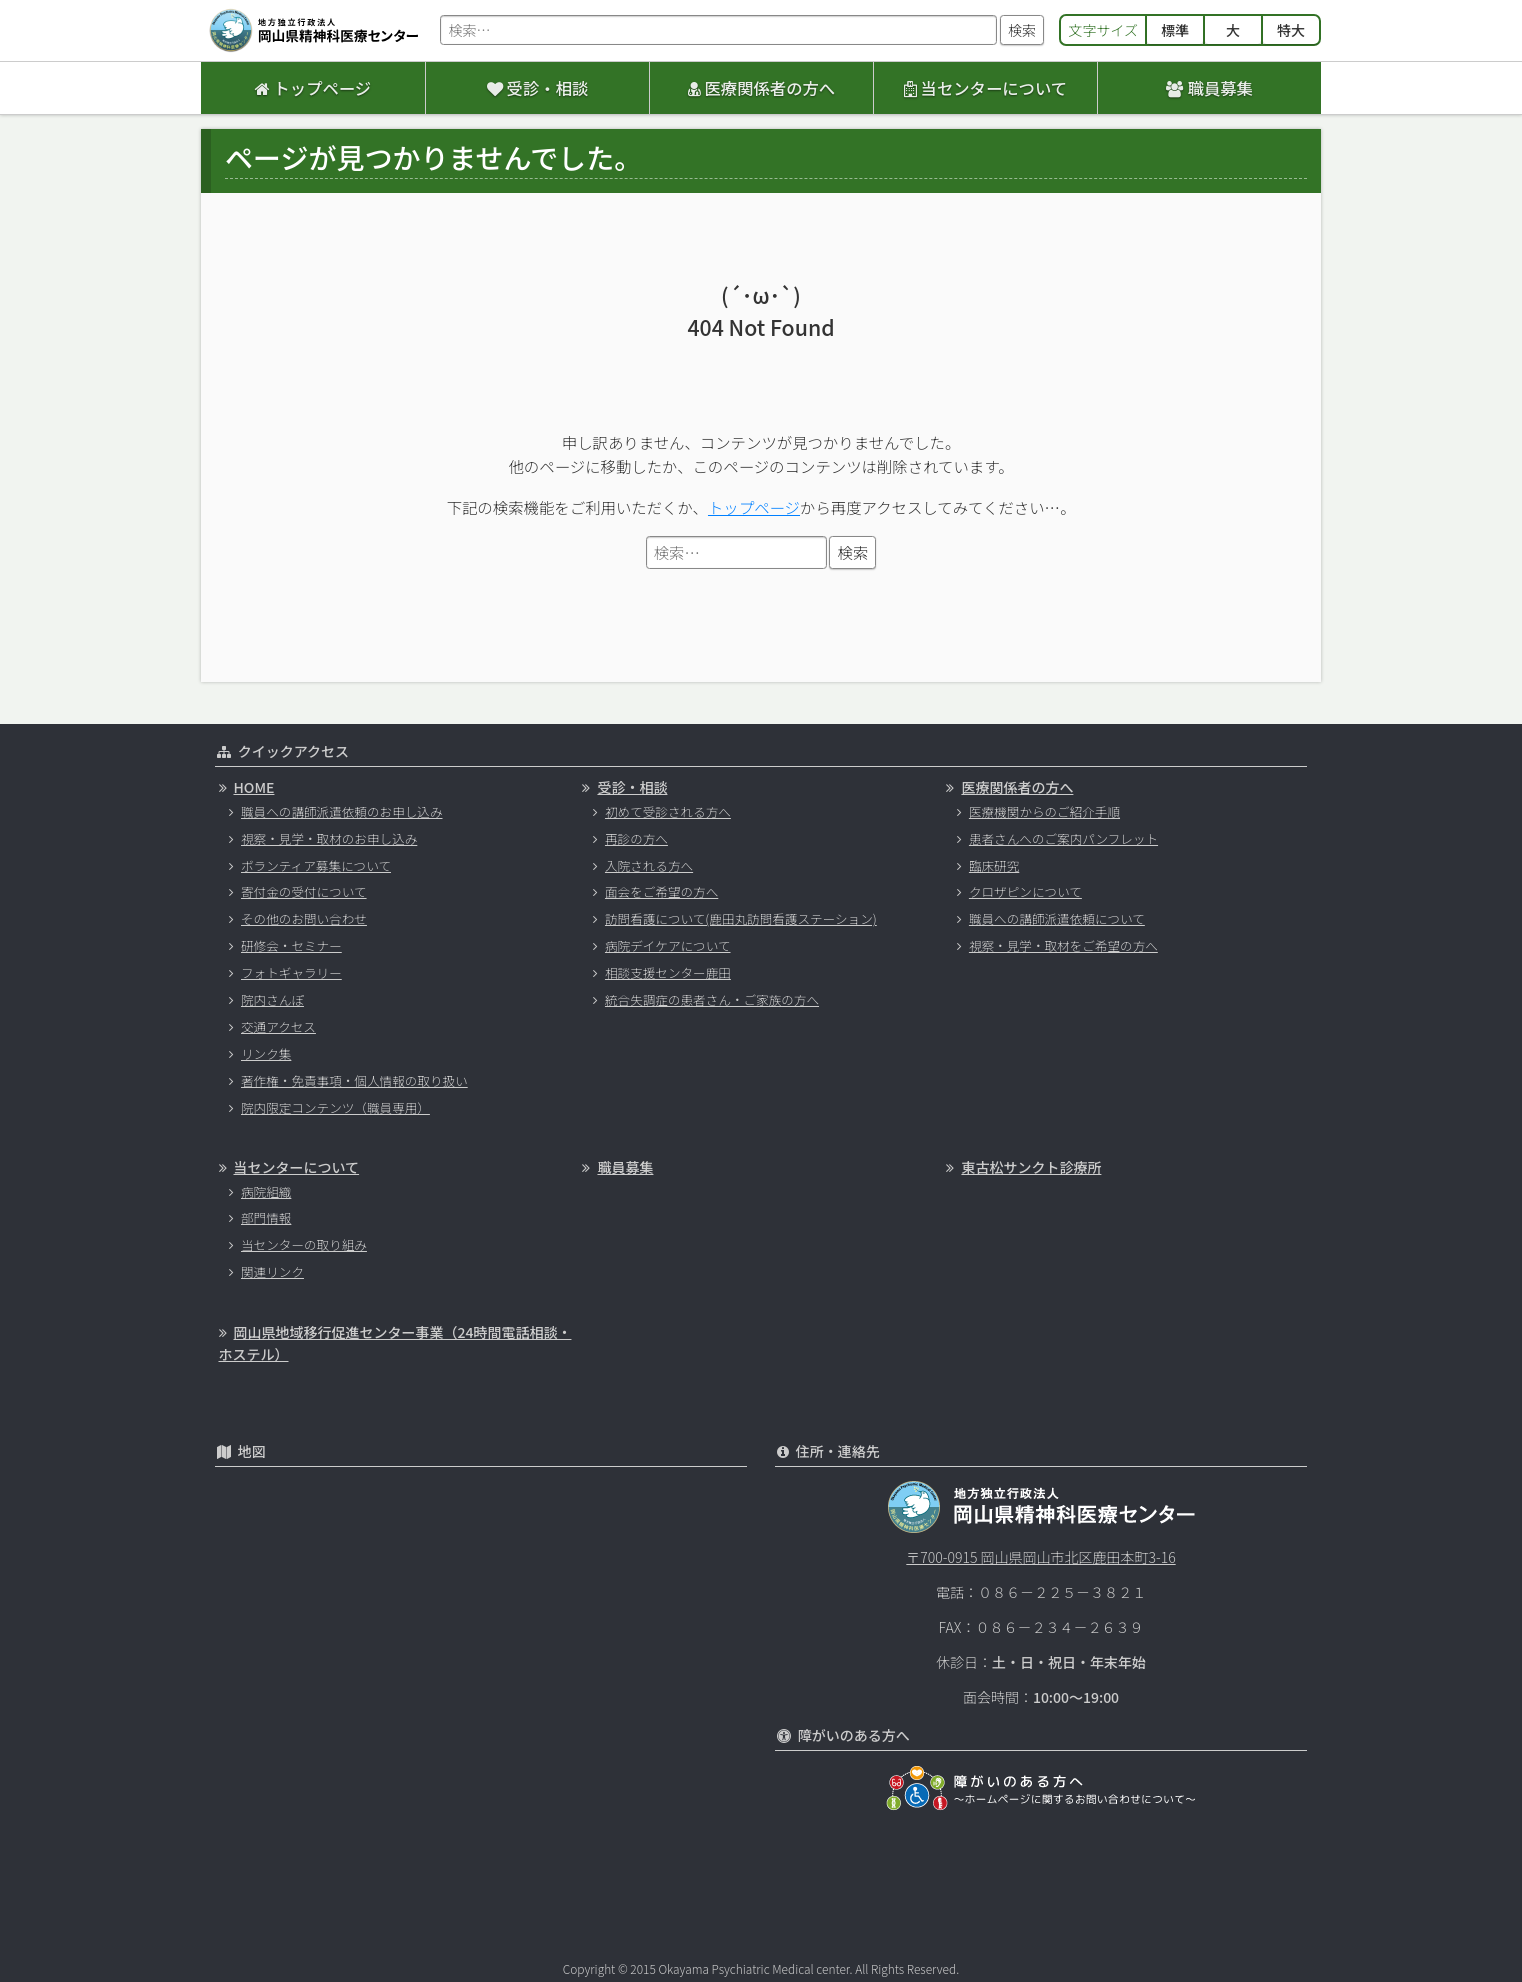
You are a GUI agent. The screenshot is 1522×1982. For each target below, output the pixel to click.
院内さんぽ (272, 999)
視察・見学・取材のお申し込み (329, 838)
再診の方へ (636, 838)
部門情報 (266, 1217)
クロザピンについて (1025, 891)
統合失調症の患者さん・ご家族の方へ (712, 999)
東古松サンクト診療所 (1031, 1167)
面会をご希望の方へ (661, 891)
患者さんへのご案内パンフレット (1063, 838)
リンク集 (266, 1053)
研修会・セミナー (291, 945)
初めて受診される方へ (668, 811)
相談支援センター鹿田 (668, 972)
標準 (1175, 30)
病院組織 (266, 1191)
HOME (254, 787)
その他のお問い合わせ (304, 918)
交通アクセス (278, 1026)
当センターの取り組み (304, 1244)
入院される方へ (649, 865)
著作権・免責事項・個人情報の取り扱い (354, 1080)
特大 (1291, 30)
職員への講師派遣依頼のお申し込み (342, 811)
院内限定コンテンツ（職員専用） (335, 1107)
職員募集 (1209, 88)
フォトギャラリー (291, 972)
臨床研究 (994, 865)
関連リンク (272, 1271)
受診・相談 (537, 88)
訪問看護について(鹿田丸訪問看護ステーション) (741, 918)
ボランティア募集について (316, 865)
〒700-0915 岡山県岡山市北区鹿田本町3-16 (1040, 1557)
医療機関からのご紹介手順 (1044, 811)
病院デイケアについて (668, 945)
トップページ (313, 88)
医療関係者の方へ (761, 88)
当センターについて (985, 88)
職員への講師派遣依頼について (1057, 918)
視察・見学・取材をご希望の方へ (1063, 945)
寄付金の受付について (304, 891)
